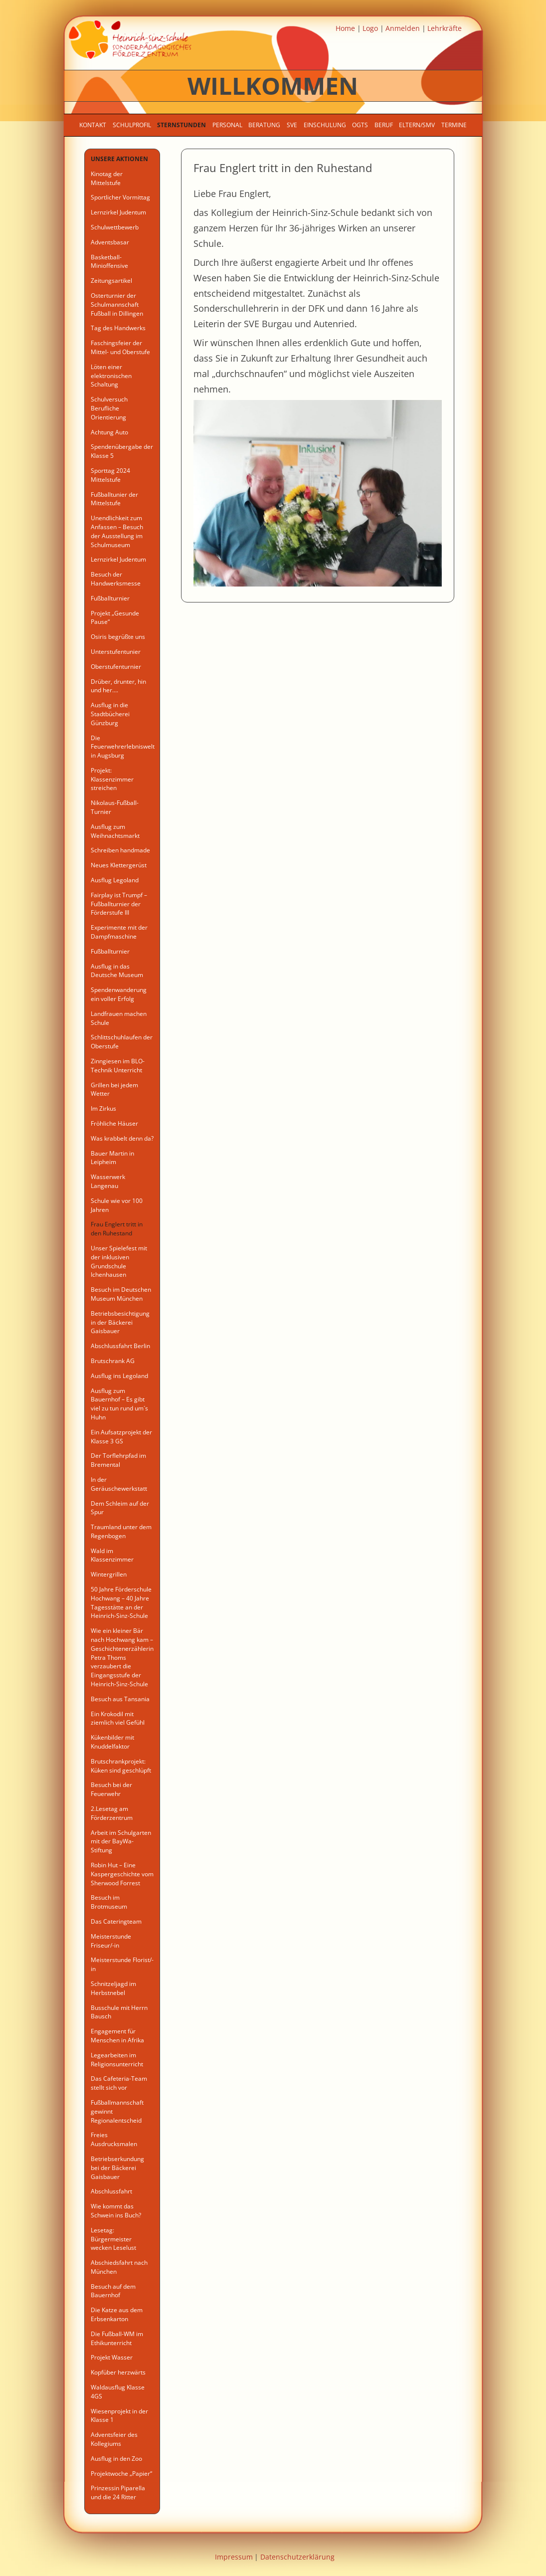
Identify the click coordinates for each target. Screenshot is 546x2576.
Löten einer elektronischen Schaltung (111, 376)
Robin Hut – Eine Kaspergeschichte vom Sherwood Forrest (122, 1874)
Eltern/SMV (417, 125)
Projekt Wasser (112, 2357)
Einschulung (325, 125)
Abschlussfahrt (111, 2191)
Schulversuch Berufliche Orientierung (109, 408)
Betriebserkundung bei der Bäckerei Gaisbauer (117, 2168)
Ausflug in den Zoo (116, 2458)
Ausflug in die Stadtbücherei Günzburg (110, 714)
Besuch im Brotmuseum (109, 1902)
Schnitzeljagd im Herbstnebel (113, 1988)
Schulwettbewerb (115, 227)
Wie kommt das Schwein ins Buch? (116, 2210)
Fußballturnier (110, 598)
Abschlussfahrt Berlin (120, 1346)
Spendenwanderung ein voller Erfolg (119, 994)
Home (345, 28)
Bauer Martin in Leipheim (112, 1158)
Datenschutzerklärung (297, 2557)
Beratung (264, 125)
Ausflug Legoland (115, 880)
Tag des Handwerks (118, 328)
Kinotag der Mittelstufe (107, 178)
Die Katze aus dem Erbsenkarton (117, 2314)
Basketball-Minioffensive (109, 261)
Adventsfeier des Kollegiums (114, 2439)
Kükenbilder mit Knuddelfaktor (112, 1742)
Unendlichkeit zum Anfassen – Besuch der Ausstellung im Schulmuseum (117, 531)
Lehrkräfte (444, 28)
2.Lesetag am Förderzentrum (112, 1813)
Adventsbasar (110, 242)
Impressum (234, 2557)
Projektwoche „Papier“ (121, 2473)
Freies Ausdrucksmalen (114, 2139)
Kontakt (92, 125)
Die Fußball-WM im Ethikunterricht (117, 2338)
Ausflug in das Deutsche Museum (117, 971)
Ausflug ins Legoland (119, 1376)
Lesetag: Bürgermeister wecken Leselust (113, 2239)
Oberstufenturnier (116, 666)
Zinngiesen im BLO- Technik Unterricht (118, 1065)
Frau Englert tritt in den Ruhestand (117, 1228)
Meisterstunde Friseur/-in (111, 1941)
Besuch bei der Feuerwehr (111, 1789)
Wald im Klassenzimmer (112, 1555)
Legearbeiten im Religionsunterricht (117, 2059)
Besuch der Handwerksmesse (116, 579)
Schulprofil (132, 125)
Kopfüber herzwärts (118, 2372)
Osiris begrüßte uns (118, 636)
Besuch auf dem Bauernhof (113, 2291)
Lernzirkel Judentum (118, 212)
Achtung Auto (109, 432)
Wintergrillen (109, 1574)
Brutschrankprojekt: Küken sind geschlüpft (121, 1766)
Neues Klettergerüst (119, 865)
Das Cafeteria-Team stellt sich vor (119, 2083)
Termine (454, 125)
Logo (370, 28)
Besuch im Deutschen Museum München (121, 1294)
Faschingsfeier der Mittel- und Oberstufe (120, 347)
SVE (292, 125)
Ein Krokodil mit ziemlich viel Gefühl (118, 1718)
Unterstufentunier (116, 651)
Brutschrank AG (113, 1361)
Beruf (383, 125)
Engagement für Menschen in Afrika (117, 2035)
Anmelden (402, 28)
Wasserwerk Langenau (108, 1181)
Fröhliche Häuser (114, 1123)
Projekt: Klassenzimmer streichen (112, 779)
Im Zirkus (103, 1108)
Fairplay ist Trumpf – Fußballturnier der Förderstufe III (119, 904)
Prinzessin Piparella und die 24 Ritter (118, 2492)
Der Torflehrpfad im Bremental (118, 1460)
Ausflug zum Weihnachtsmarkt (115, 831)
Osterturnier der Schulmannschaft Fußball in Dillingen (117, 304)
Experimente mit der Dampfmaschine (119, 932)
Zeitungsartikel (111, 280)
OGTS (360, 125)
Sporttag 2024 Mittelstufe (110, 475)
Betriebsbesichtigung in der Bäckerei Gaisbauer (120, 1322)
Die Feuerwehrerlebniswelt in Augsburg (123, 747)
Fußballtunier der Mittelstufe (114, 499)
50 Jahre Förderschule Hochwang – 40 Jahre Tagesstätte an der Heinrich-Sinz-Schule (121, 1602)
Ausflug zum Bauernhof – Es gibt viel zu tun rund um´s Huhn (119, 1404)
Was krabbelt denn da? (122, 1138)
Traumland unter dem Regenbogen (121, 1531)
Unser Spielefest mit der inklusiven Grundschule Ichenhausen (119, 1261)
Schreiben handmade (120, 850)
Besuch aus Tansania (120, 1699)
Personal (227, 125)
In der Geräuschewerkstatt (119, 1484)
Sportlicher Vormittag (120, 197)
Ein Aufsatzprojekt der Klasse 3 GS (121, 1436)
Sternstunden (181, 125)
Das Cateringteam (116, 1921)
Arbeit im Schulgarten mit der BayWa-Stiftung (121, 1841)
